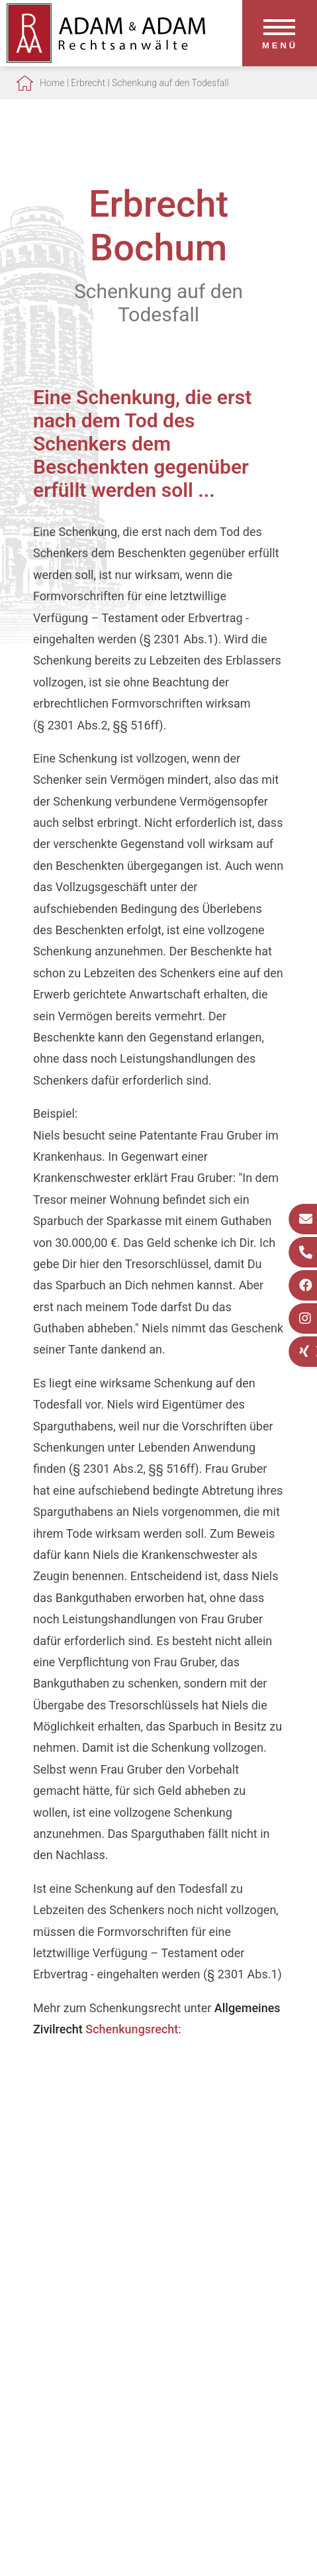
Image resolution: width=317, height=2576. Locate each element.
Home (52, 83)
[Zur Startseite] (106, 59)
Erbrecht (88, 83)
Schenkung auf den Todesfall (170, 83)
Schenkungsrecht (131, 2029)
